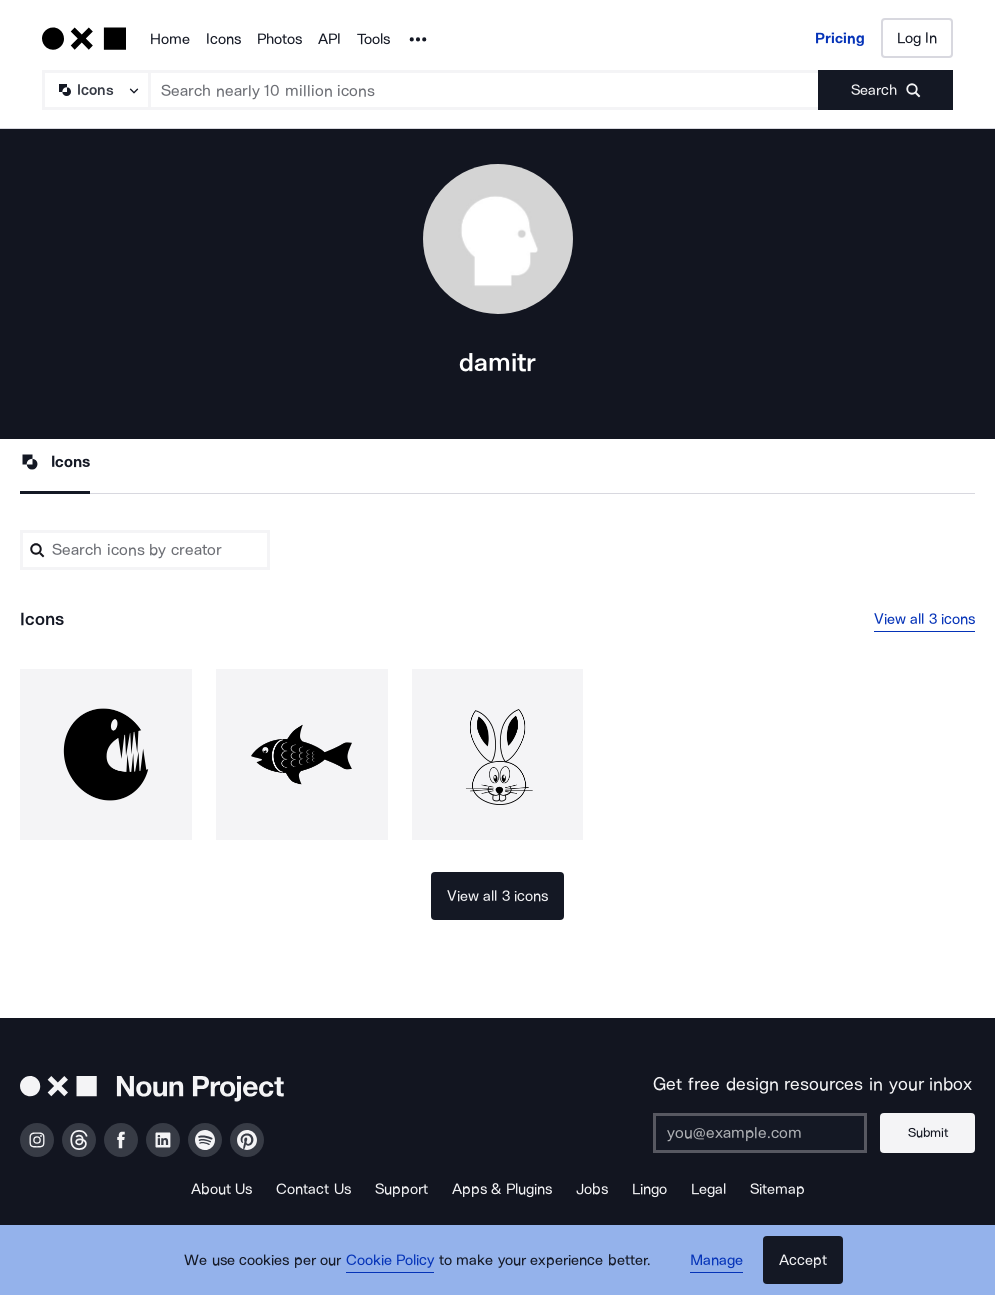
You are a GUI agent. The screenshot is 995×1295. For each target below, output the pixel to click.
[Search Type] (95, 90)
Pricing (840, 38)
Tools (373, 39)
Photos (279, 39)
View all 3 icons (925, 619)
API (329, 39)
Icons (223, 39)
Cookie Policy (390, 1260)
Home (170, 39)
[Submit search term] (885, 90)
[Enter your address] (760, 1133)
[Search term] (484, 90)
